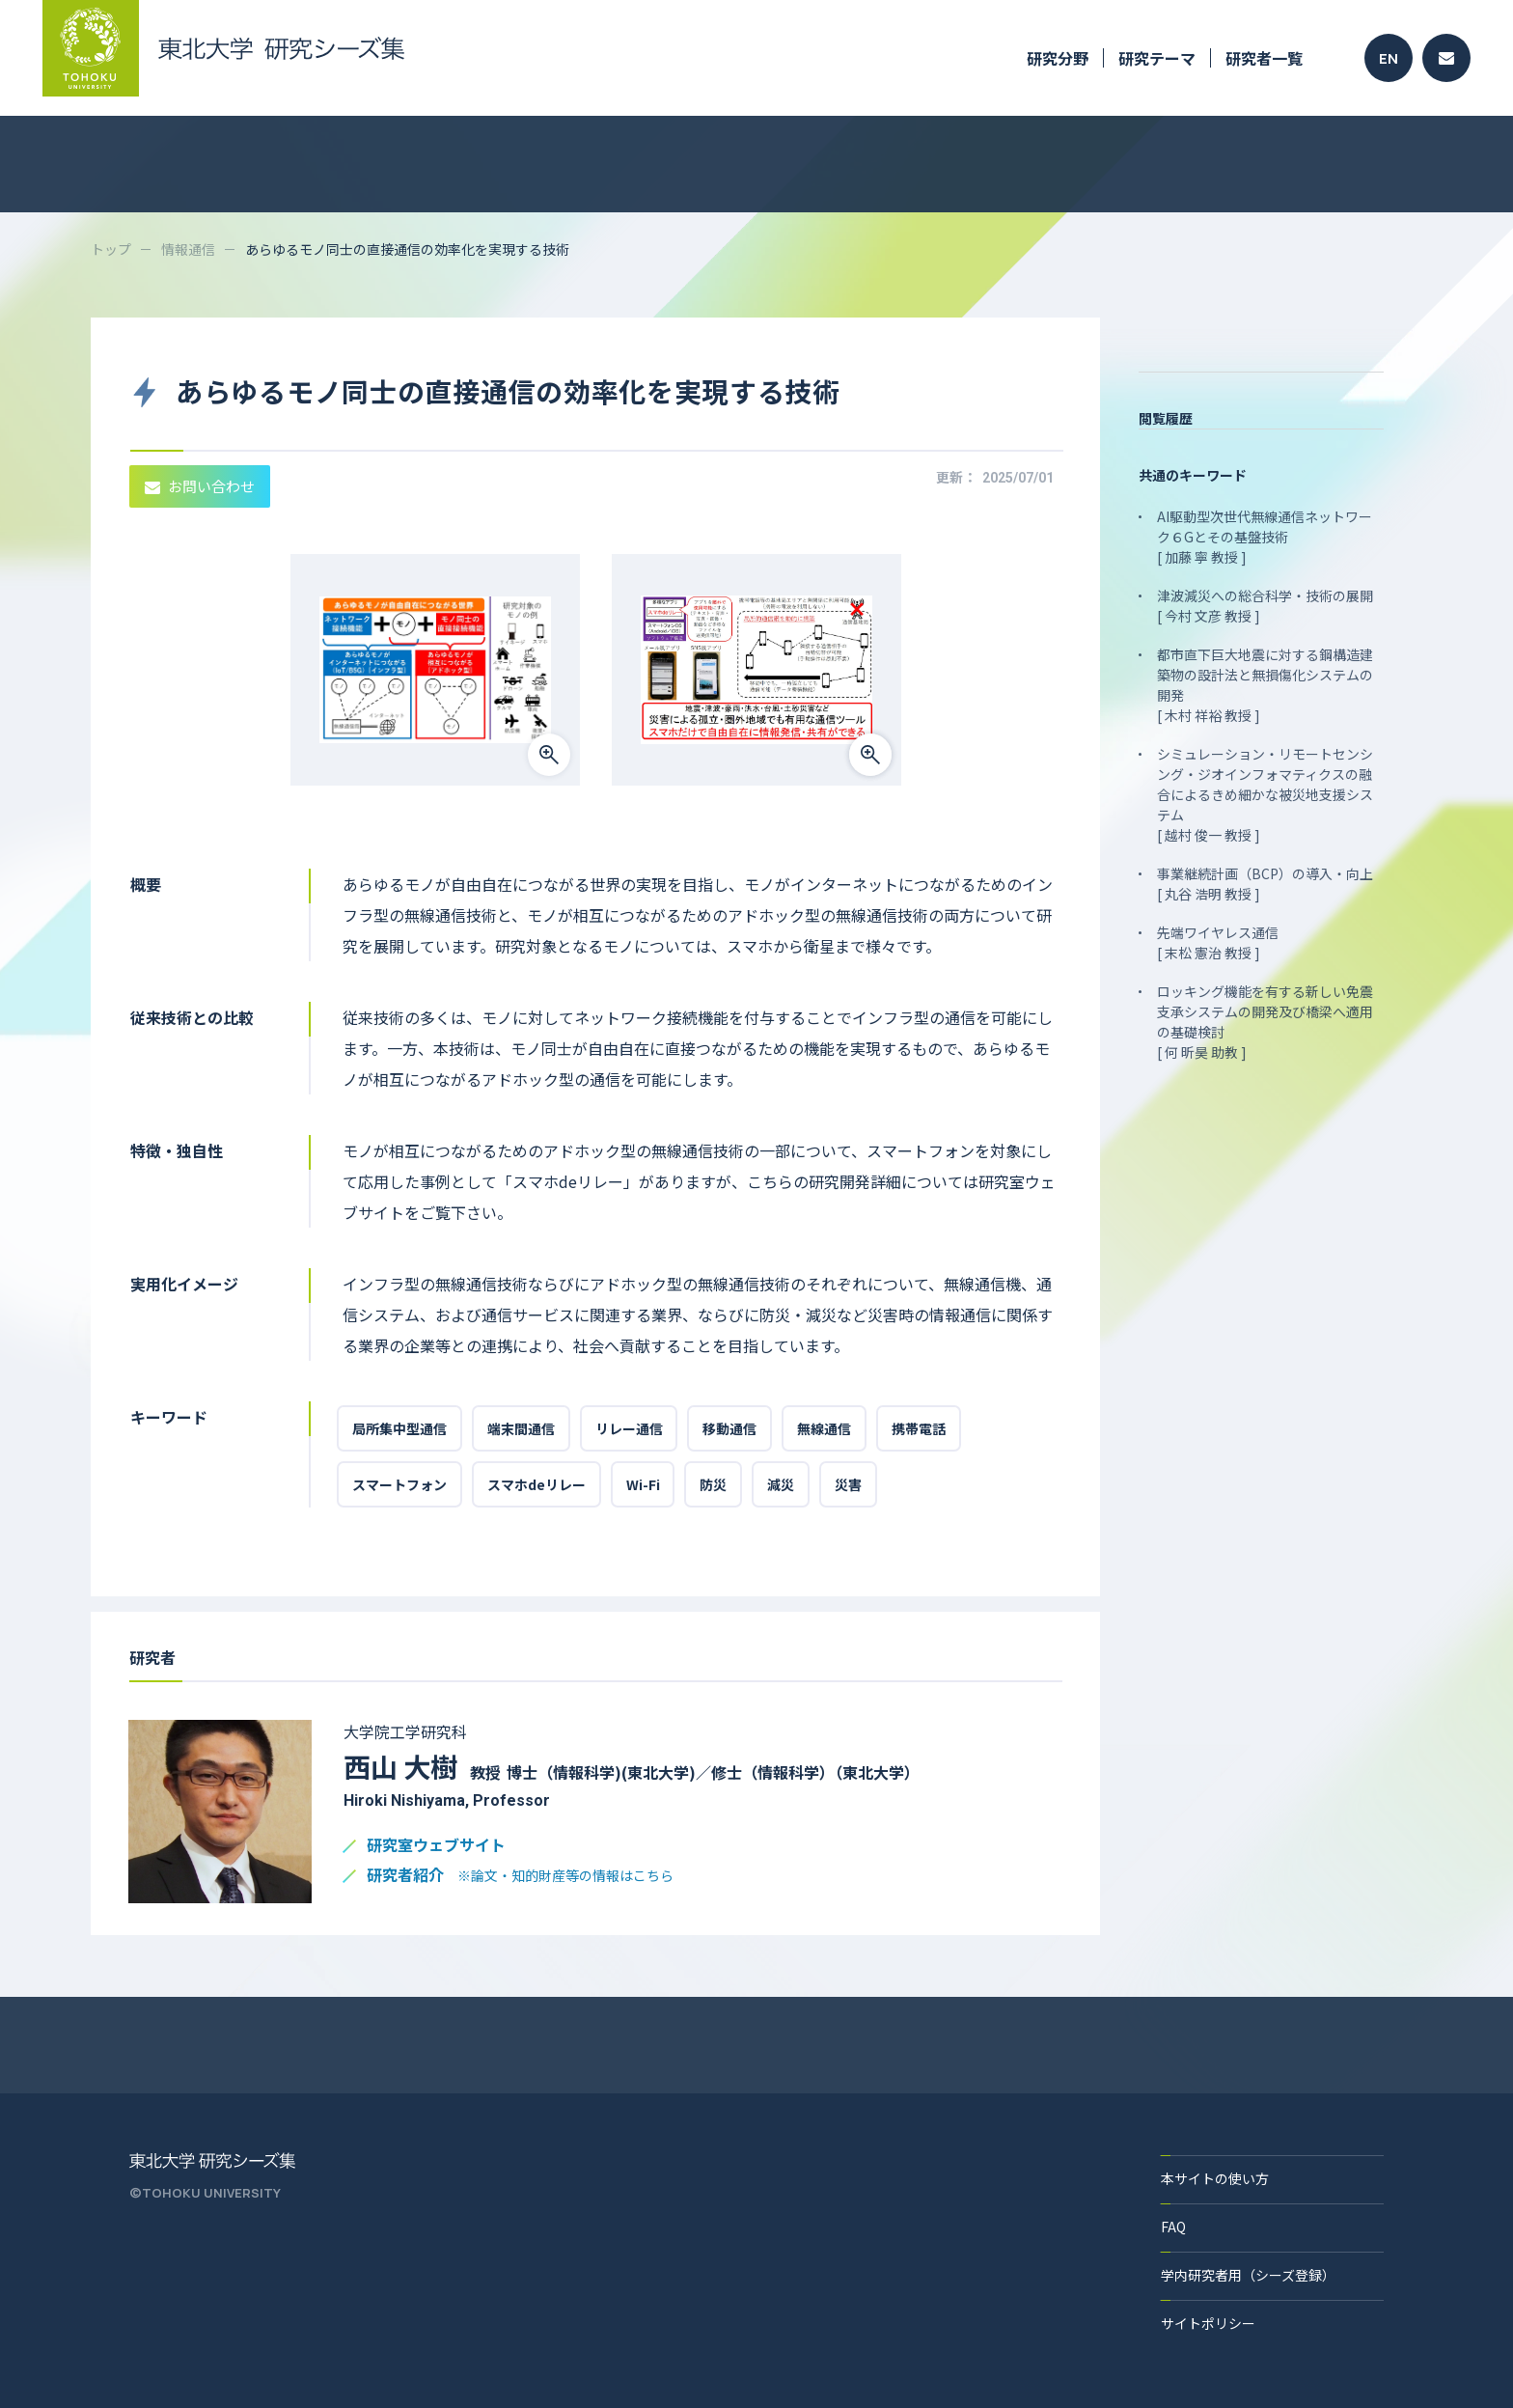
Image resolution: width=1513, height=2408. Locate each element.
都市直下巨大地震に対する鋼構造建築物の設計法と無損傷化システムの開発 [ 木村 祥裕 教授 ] (1265, 685)
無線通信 (825, 1428)
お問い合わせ (200, 486)
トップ (111, 249)
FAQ (1173, 2226)
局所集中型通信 (399, 1428)
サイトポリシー (1208, 2323)
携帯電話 (920, 1428)
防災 (714, 1484)
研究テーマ (1157, 57)
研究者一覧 (1264, 57)
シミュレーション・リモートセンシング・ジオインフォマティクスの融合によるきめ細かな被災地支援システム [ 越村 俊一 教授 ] (1265, 794)
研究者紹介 (520, 1876)
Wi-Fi (643, 1484)
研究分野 (1057, 57)
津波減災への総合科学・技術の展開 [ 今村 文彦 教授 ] (1265, 605)
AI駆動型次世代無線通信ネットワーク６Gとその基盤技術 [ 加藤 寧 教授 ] (1264, 537)
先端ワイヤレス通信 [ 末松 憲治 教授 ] (1218, 942)
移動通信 (730, 1428)
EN (1388, 58)
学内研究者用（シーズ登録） (1248, 2274)
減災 (781, 1484)
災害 (849, 1484)
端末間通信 (521, 1428)
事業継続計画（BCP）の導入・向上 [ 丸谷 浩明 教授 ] (1265, 883)
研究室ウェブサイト (436, 1846)
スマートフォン (399, 1484)
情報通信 (188, 249)
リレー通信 (629, 1428)
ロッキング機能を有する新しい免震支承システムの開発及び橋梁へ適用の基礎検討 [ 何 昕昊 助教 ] (1265, 1022)
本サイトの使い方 (1215, 2178)
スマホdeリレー (536, 1484)
